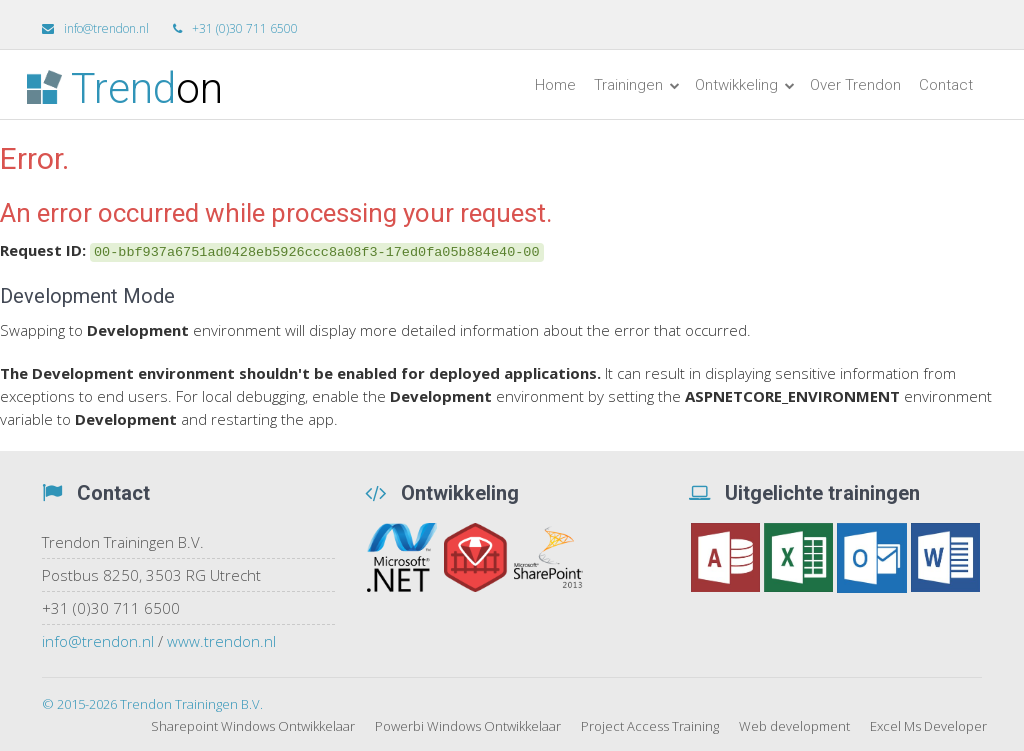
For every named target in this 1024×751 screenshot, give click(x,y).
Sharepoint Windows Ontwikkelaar (253, 726)
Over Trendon (855, 85)
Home (555, 85)
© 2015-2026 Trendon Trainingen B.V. (152, 704)
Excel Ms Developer (928, 726)
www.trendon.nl (221, 641)
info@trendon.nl (98, 641)
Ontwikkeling (745, 85)
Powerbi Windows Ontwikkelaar (468, 726)
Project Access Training (650, 726)
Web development (794, 726)
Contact (946, 85)
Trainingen (637, 85)
